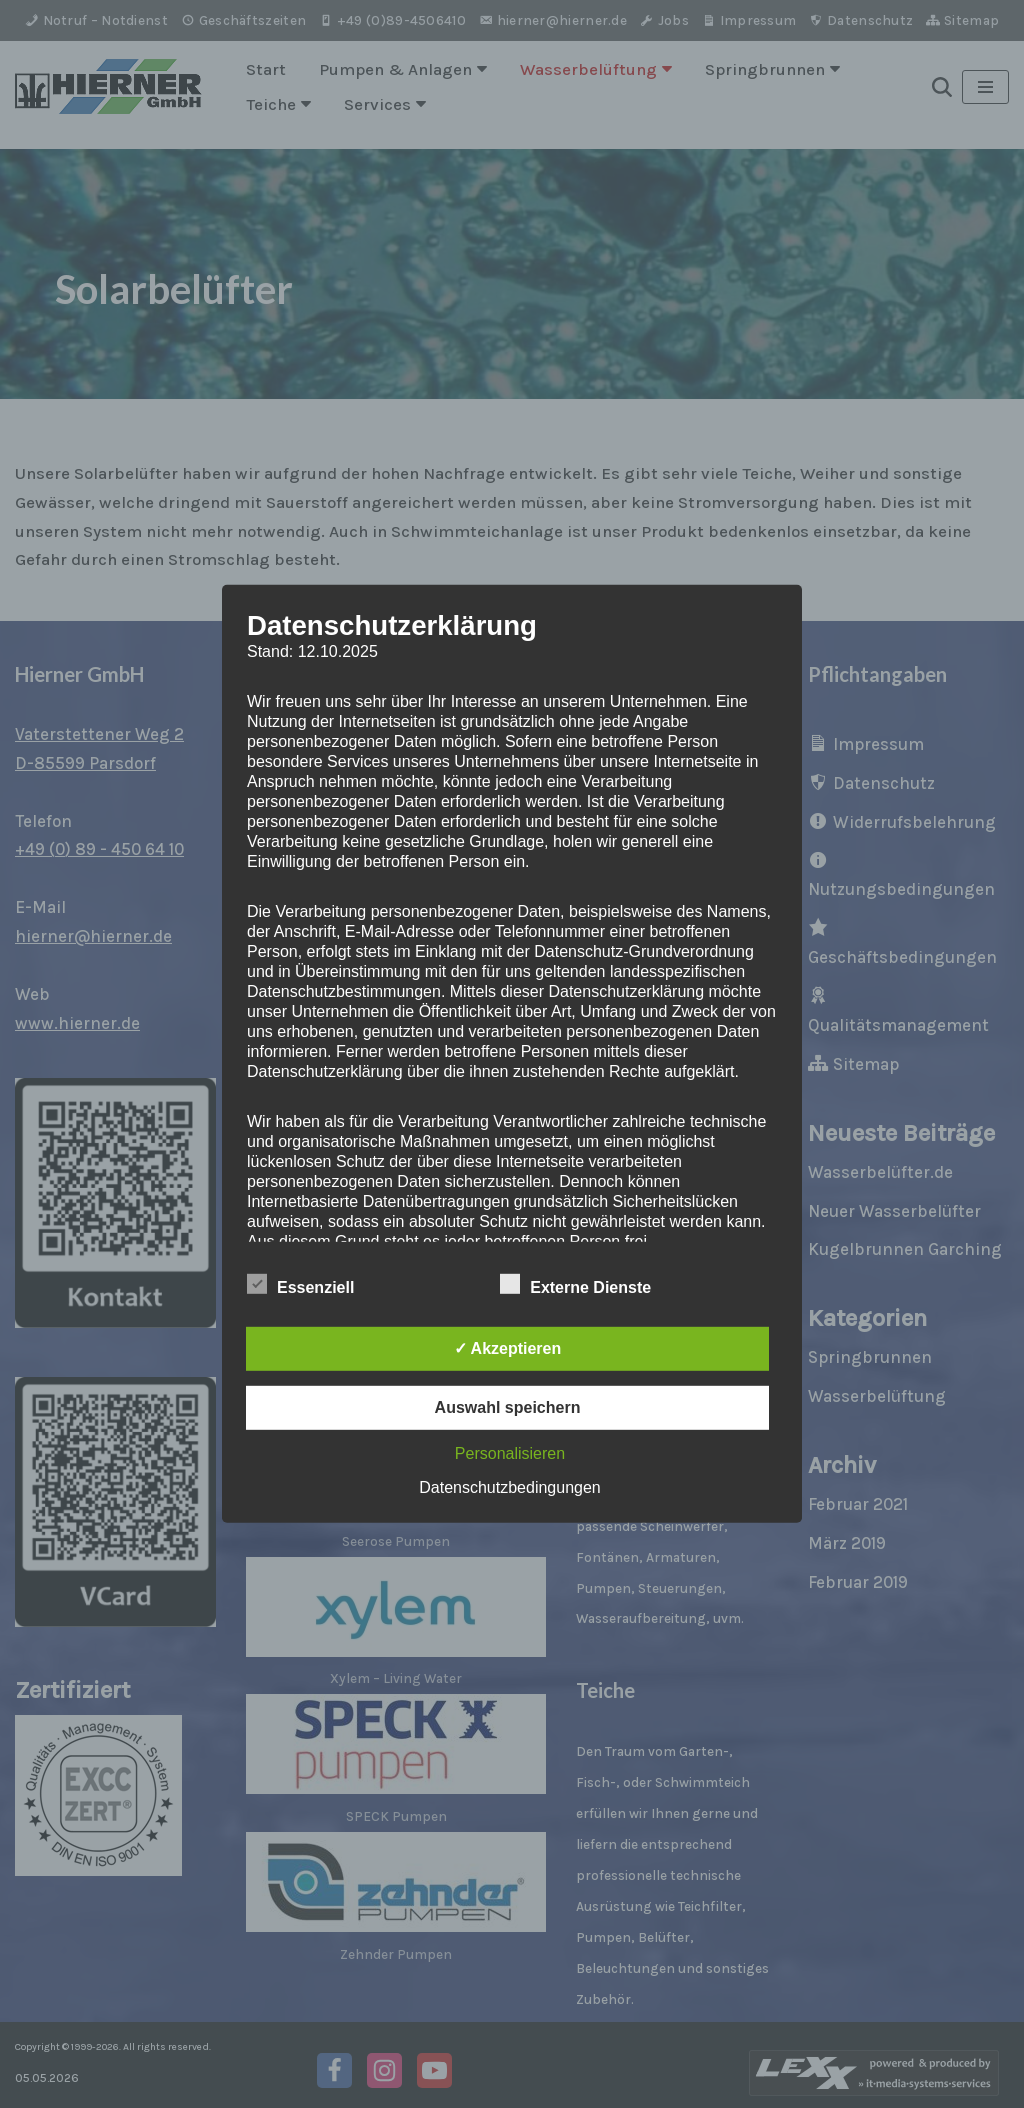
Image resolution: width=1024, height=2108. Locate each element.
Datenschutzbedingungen (509, 1487)
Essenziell (300, 1284)
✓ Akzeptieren (508, 1348)
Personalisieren (510, 1453)
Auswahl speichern (508, 1407)
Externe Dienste (575, 1284)
